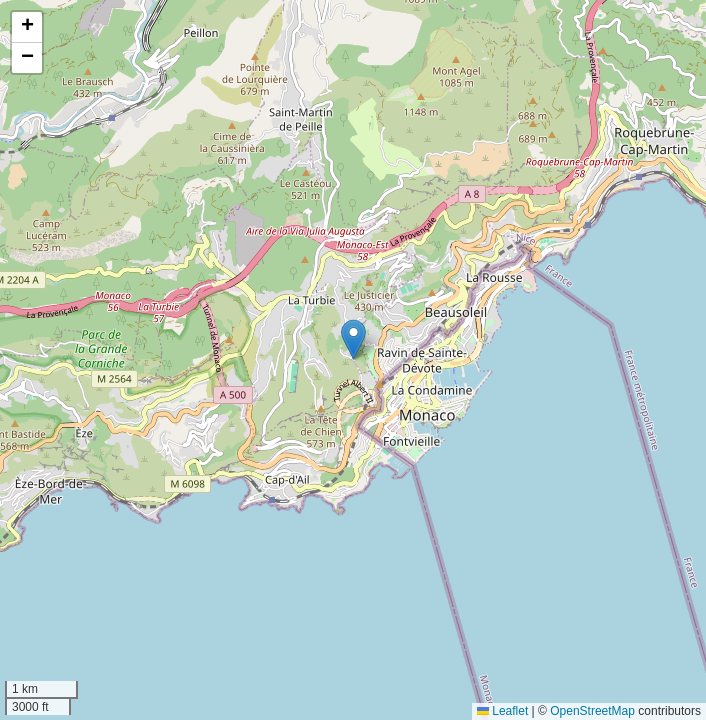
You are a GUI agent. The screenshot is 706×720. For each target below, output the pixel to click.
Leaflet (502, 711)
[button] (353, 339)
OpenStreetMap (592, 711)
